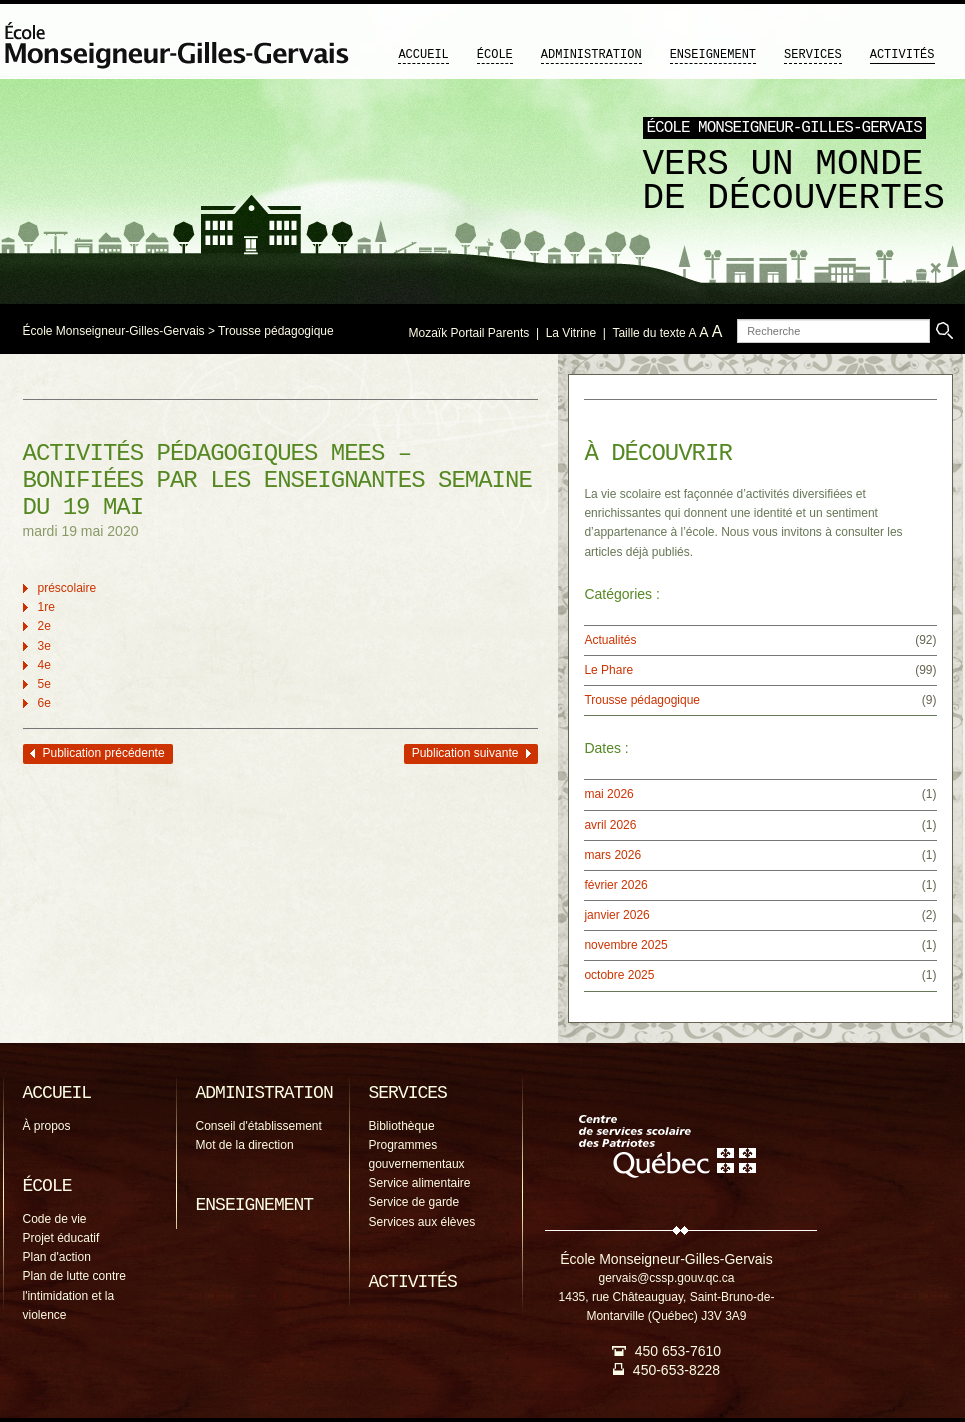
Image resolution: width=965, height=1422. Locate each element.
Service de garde (414, 1202)
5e (44, 684)
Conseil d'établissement (259, 1126)
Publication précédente (104, 753)
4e (44, 665)
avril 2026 (610, 825)
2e (44, 626)
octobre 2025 (619, 975)
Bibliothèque (402, 1126)
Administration (591, 55)
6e (44, 703)
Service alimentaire (420, 1183)
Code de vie (55, 1219)
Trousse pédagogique (276, 331)
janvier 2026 (616, 915)
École (495, 55)
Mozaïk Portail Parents (469, 333)
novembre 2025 (625, 945)
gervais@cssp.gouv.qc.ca (666, 1278)
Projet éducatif (61, 1238)
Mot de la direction (245, 1145)
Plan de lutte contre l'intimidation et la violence (74, 1295)
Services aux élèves (422, 1222)
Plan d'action (57, 1257)
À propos (47, 1126)
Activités (902, 55)
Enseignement (713, 55)
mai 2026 (608, 794)
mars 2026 (612, 855)
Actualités (610, 640)
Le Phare (608, 670)
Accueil (423, 55)
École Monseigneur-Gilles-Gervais (114, 331)
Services (813, 55)
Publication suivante (465, 753)
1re (46, 607)
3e (44, 646)
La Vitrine (571, 333)
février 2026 (615, 885)
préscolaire (67, 588)
